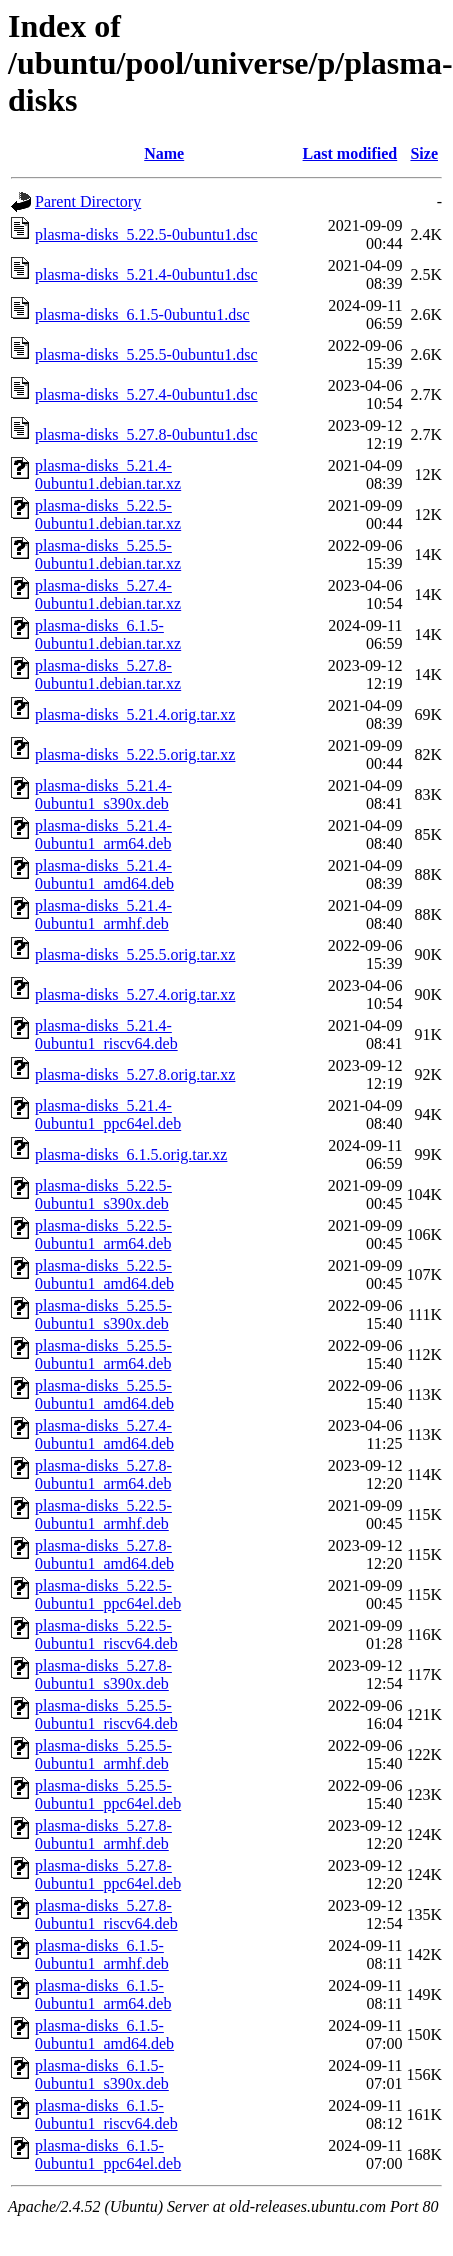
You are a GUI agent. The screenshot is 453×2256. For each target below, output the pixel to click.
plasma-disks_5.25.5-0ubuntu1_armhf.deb (103, 1754)
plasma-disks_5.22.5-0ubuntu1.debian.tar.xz (108, 514)
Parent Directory (88, 201)
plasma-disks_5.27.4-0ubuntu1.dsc (146, 394)
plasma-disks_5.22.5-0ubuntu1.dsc (146, 234)
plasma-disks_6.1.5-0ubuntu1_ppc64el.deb (108, 2154)
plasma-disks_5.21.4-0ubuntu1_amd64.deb (104, 874)
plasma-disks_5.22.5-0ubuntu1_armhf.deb (103, 1514)
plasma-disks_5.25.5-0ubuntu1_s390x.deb (103, 1314)
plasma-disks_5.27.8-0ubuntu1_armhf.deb (103, 1834)
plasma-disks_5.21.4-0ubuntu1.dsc (146, 274)
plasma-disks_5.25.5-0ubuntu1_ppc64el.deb (108, 1794)
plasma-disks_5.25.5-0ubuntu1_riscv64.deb (106, 1714)
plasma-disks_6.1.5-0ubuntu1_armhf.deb (102, 1954)
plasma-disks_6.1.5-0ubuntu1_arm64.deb (103, 1994)
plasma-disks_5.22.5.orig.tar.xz (135, 754)
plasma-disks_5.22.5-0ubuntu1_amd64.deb (104, 1274)
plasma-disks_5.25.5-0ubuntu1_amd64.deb (104, 1394)
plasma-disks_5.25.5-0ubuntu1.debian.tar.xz (108, 554)
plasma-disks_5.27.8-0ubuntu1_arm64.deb (103, 1474)
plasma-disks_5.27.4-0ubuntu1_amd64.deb (104, 1434)
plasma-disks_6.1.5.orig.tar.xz (131, 1154)
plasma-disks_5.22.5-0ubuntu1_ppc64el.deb (108, 1594)
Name (164, 153)
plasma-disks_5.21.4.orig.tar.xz (135, 714)
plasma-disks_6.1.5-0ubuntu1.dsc (142, 314)
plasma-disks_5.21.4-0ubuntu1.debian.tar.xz (108, 474)
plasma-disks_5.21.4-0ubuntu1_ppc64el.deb (108, 1114)
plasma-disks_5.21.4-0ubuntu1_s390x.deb (103, 794)
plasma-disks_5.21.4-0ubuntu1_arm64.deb (103, 834)
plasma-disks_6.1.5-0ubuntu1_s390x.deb (102, 2074)
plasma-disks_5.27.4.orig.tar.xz (135, 994)
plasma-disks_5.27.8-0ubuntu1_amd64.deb (104, 1554)
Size (424, 153)
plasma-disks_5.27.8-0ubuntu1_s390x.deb (103, 1674)
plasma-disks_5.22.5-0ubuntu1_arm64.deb (103, 1234)
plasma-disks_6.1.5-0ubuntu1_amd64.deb (104, 2034)
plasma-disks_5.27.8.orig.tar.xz (135, 1074)
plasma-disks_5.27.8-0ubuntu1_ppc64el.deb (108, 1874)
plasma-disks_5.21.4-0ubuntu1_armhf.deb (103, 914)
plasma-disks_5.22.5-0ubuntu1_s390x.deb (103, 1194)
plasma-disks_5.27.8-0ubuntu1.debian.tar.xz (108, 674)
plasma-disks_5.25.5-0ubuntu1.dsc (146, 354)
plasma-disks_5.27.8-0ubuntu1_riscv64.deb (106, 1914)
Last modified (350, 153)
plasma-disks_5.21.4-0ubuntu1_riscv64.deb (106, 1034)
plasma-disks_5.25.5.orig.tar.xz (135, 954)
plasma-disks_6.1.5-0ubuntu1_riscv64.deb (106, 2114)
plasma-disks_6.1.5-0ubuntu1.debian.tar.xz (108, 634)
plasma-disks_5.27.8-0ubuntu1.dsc (146, 434)
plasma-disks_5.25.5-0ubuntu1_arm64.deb (103, 1354)
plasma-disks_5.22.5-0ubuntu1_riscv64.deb (106, 1634)
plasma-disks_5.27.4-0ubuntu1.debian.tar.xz (108, 594)
